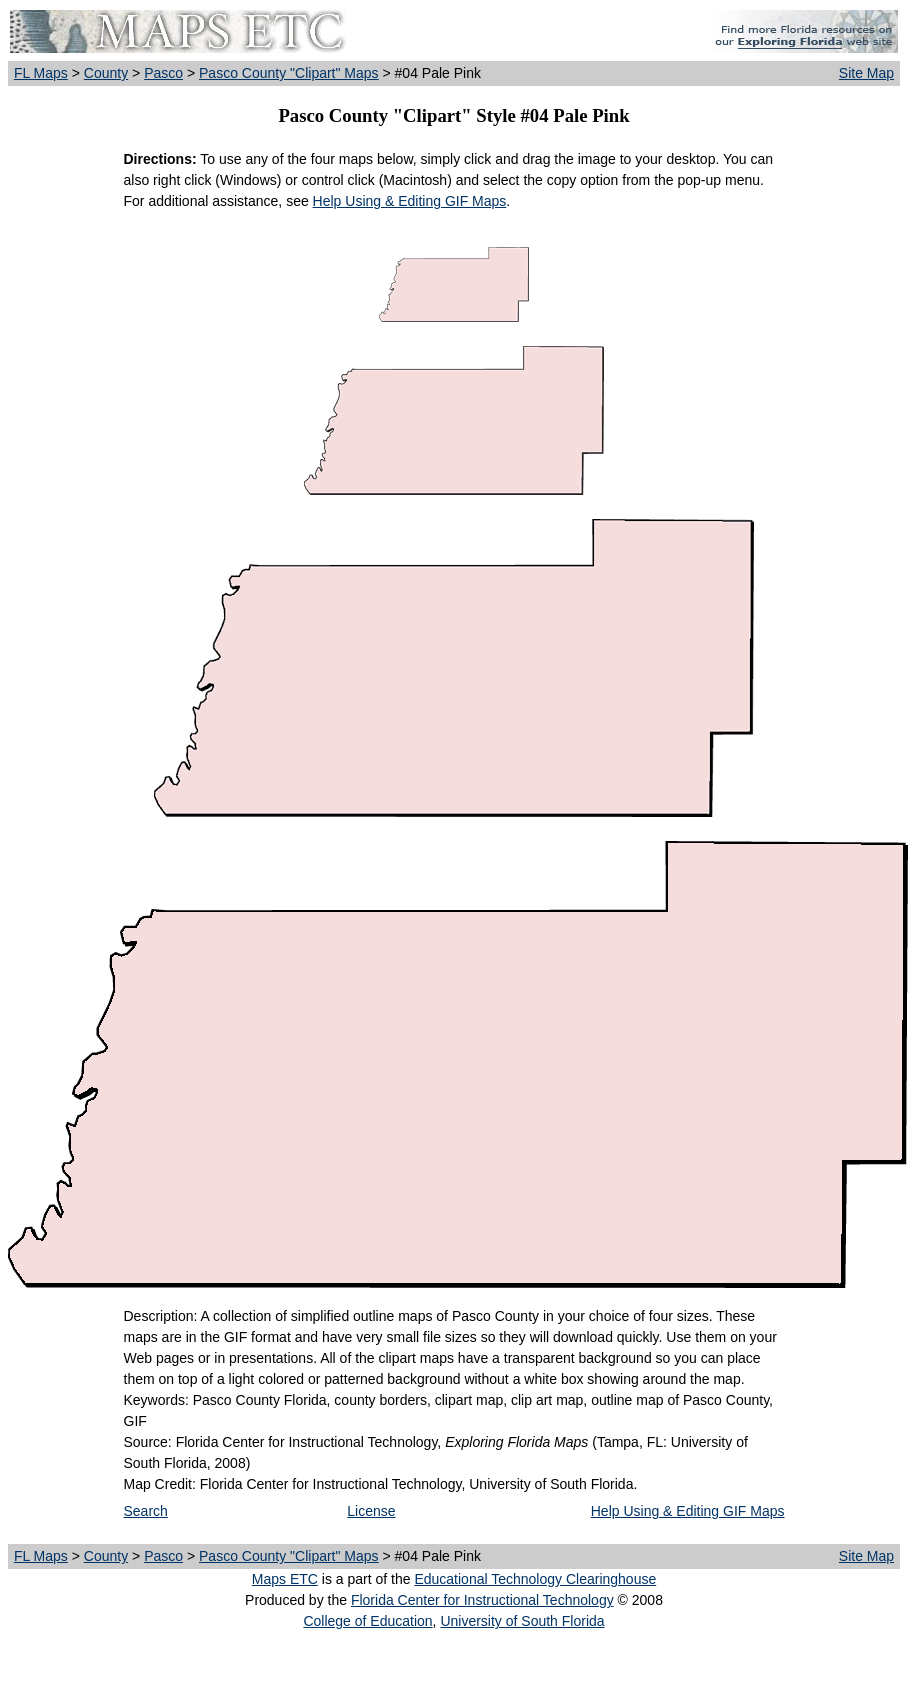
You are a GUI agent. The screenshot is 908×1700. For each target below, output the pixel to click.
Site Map (866, 73)
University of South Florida (522, 1621)
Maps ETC (285, 1579)
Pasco (163, 73)
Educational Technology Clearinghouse (535, 1579)
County (106, 73)
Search (146, 1511)
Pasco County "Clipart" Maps (289, 73)
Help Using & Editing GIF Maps (410, 201)
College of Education (367, 1621)
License (371, 1511)
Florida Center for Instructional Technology (482, 1600)
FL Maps (41, 73)
